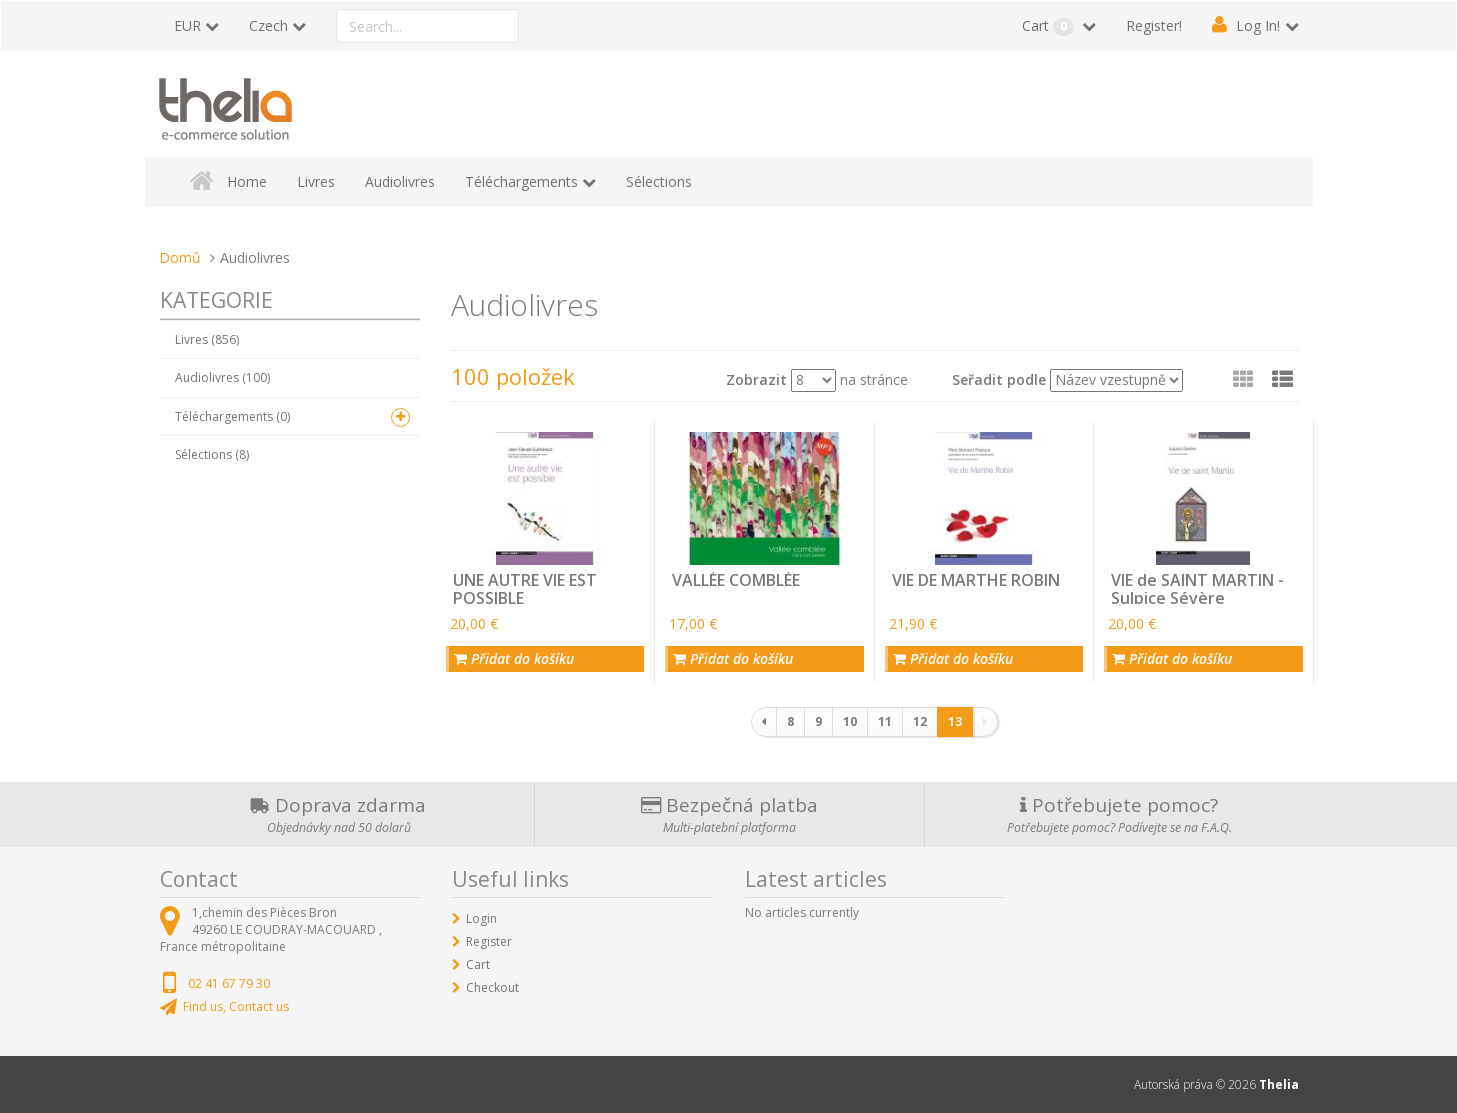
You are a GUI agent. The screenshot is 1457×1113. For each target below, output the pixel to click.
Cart (1050, 26)
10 (850, 721)
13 (955, 721)
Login (481, 918)
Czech (268, 25)
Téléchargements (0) (232, 416)
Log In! (1258, 25)
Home (247, 181)
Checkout (492, 987)
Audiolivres (400, 181)
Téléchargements (521, 181)
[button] (1282, 379)
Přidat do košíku (514, 658)
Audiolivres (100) (222, 377)
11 (885, 721)
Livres (316, 181)
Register (489, 941)
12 (920, 721)
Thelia (1279, 1084)
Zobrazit (756, 379)
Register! (1154, 25)
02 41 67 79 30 (229, 983)
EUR (187, 25)
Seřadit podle (999, 379)
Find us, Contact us (236, 1006)
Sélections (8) (212, 454)
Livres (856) (207, 339)
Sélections (659, 181)
